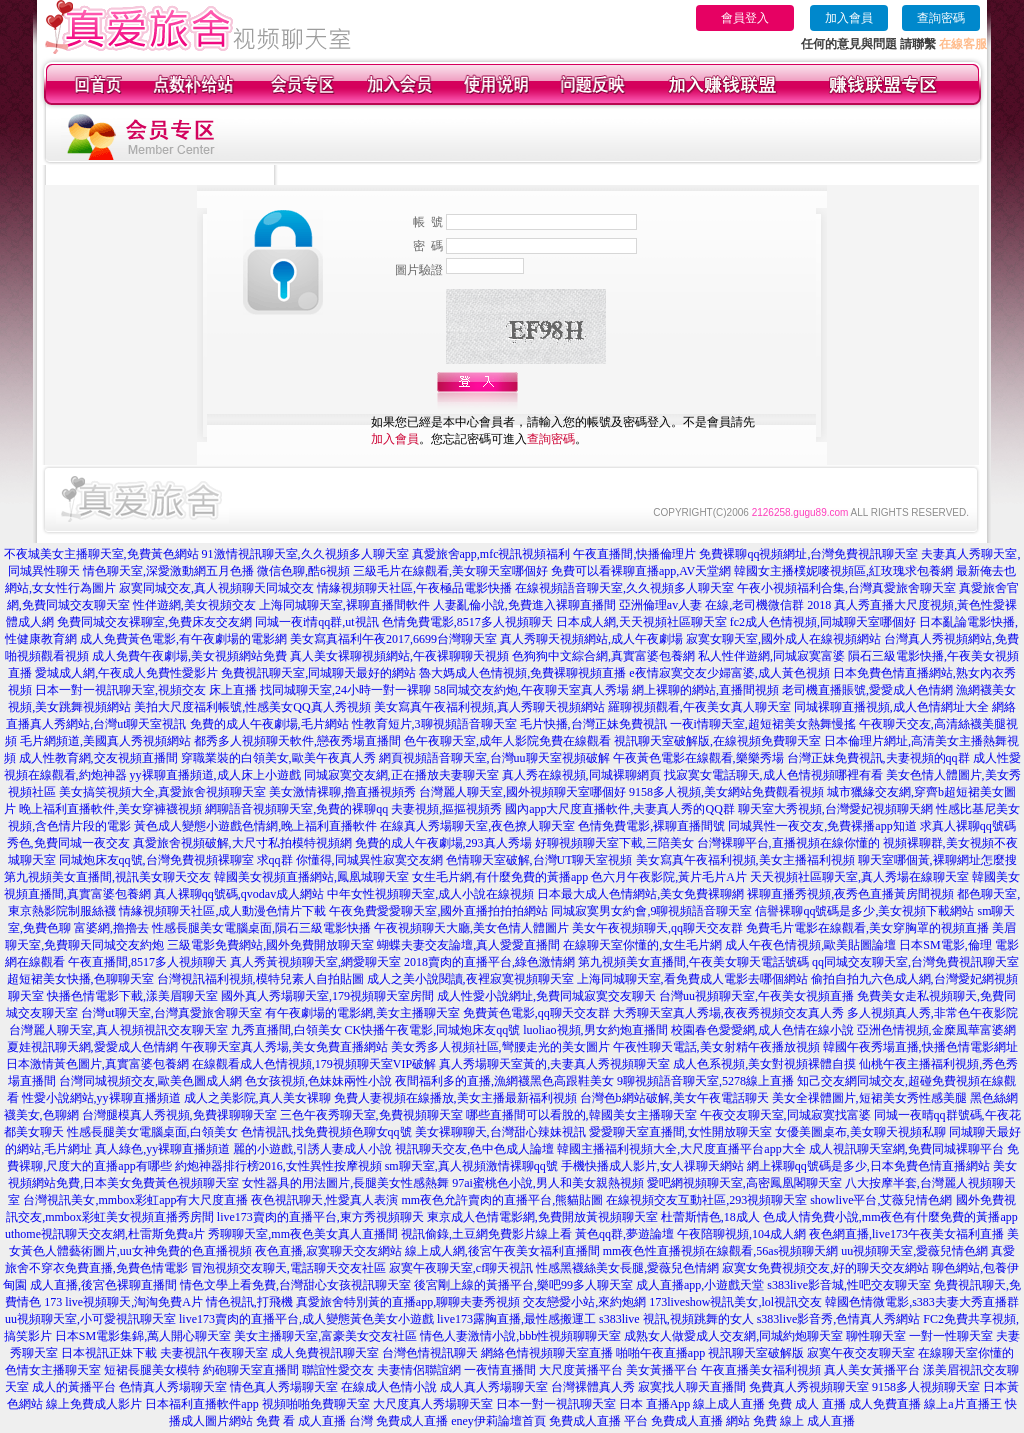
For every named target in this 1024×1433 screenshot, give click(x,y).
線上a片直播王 (962, 1404)
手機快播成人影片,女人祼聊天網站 (652, 1166)
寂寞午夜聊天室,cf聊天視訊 (461, 1268)
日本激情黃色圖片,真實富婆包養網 (97, 1064)
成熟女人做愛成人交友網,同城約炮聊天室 (733, 1336)
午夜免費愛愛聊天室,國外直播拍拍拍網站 (438, 911)
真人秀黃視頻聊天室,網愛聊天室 (315, 962)
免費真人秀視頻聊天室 (809, 1387)
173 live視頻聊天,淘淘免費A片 (123, 1302)
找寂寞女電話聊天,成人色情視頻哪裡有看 (773, 775)
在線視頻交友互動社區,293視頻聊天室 (706, 1200)
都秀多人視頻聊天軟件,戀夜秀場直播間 (297, 741)
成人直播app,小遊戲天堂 (700, 1285)
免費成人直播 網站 (700, 1421)
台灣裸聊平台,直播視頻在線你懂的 (788, 843)
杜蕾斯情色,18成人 (710, 1217)
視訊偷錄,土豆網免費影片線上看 (486, 1234)
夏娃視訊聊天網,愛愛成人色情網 (92, 1047)
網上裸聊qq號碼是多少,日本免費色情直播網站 (868, 1166)
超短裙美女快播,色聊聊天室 (80, 979)
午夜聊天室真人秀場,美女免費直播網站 (284, 1047)
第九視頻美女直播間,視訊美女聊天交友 (107, 877)
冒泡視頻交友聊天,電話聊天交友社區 (288, 1268)
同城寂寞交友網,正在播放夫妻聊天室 (401, 775)
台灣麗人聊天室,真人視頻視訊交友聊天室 (118, 1030)
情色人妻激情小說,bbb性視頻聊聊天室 (520, 1336)
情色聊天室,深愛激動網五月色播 (168, 571)
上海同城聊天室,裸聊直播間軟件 (344, 605)
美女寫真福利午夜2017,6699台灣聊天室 (393, 639)
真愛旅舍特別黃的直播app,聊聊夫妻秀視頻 (408, 1302)
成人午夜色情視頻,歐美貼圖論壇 (810, 945)
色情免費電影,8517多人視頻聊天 (467, 622)
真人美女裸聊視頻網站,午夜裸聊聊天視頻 (399, 656)
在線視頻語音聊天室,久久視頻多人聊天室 (624, 588)
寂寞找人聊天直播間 (692, 1387)
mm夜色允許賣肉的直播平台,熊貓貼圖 (502, 1200)
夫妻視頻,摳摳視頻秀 (446, 809)
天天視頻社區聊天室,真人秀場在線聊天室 (859, 877)
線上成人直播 (729, 1404)
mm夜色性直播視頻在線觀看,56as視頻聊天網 (721, 1251)
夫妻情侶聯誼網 (419, 1370)
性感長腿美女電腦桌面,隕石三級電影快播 (261, 928)
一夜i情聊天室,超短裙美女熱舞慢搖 (763, 724)
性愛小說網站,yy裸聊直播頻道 (101, 1098)
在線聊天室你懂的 (966, 1353)
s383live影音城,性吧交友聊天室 (849, 1285)
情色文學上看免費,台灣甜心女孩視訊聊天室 (295, 1285)
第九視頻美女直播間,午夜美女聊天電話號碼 (693, 962)
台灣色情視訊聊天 (430, 1353)
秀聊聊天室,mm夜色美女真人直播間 (303, 1234)
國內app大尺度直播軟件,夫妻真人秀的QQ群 (620, 809)
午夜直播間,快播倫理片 (634, 554)
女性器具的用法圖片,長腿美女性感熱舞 (345, 1183)
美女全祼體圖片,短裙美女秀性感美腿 (869, 1098)
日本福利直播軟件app (201, 1404)
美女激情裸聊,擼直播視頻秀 (342, 792)
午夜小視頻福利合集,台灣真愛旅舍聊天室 (846, 588)
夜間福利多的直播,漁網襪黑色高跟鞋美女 (504, 1081)
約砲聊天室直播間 (251, 1370)
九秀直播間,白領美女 (286, 1030)
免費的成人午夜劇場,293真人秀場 (443, 843)
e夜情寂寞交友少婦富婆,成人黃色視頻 (729, 673)
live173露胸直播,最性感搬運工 (516, 1319)
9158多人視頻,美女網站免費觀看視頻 (726, 792)
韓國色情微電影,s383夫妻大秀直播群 (922, 1302)
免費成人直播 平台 (598, 1421)
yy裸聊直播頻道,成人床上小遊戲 (215, 775)
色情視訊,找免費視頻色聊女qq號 (326, 1132)
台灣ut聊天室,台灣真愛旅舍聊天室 (171, 1013)
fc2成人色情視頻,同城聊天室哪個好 (823, 622)
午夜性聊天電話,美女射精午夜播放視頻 (716, 1047)
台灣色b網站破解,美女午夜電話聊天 (674, 1098)
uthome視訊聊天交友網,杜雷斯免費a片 (105, 1234)
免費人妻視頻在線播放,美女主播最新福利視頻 (455, 1098)
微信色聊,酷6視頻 (303, 571)
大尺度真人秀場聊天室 (433, 1404)
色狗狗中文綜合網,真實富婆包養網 (603, 656)
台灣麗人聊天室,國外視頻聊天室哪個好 (522, 792)
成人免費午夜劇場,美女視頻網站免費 (189, 656)
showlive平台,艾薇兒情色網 (881, 1200)
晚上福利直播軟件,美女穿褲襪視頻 (110, 809)
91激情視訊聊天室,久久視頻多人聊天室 (305, 554)
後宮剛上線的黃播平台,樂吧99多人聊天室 (523, 1285)
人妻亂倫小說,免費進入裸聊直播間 (524, 605)
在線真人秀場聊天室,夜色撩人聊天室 (477, 826)
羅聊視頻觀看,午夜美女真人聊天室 (699, 707)
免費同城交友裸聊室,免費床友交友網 (154, 622)
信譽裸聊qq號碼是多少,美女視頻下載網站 (864, 911)
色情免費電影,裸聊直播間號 (651, 826)
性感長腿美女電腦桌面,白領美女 (152, 1132)
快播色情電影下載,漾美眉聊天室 (132, 996)
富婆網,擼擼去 (111, 928)
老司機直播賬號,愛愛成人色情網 (867, 690)
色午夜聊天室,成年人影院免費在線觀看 (507, 741)
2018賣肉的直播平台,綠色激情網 (489, 962)
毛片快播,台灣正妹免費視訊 (593, 724)
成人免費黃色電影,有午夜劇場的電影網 (183, 639)
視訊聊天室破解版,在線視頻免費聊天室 (717, 741)
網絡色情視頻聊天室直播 (547, 1353)
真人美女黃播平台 (872, 1370)
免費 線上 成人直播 (804, 1421)
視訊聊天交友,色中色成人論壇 (474, 1149)
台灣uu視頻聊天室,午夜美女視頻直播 (756, 996)
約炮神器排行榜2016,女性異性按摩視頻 (278, 1166)
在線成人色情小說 (389, 1387)
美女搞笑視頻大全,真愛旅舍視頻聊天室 (162, 792)
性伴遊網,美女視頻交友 (194, 605)
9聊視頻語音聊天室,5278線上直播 (705, 1081)
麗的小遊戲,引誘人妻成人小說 (312, 1149)
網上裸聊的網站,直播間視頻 (705, 690)
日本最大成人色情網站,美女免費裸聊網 (640, 894)
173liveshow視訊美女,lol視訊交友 (735, 1302)
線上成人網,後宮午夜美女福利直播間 (502, 1251)
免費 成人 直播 (807, 1404)
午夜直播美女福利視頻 (761, 1370)
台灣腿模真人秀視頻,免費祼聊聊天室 (179, 1115)
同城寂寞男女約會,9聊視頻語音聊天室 (651, 911)
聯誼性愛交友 (338, 1370)
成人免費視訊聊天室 (325, 1353)
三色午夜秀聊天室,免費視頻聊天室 (371, 1115)
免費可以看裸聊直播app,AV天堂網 (641, 571)
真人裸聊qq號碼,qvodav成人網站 (239, 894)
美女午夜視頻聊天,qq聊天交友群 (657, 928)
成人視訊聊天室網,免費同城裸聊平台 (906, 1149)
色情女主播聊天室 (53, 1370)
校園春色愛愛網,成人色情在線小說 (762, 1030)
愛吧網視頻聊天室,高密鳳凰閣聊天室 (744, 1183)
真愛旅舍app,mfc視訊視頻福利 (491, 554)
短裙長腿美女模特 (152, 1370)
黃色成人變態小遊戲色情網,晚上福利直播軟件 (255, 826)
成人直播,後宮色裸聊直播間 (103, 1285)
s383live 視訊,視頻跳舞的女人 (676, 1319)
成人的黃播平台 (74, 1387)
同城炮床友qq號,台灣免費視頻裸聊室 (156, 860)
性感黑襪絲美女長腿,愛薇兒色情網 (627, 1268)
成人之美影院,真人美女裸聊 (257, 1098)
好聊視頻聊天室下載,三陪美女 (614, 843)
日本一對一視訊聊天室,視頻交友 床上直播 (146, 690)
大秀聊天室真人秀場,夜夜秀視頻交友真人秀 (728, 1013)
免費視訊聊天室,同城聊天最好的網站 (318, 673)
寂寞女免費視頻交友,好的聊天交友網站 (825, 1268)
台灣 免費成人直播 (398, 1421)
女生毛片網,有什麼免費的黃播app (500, 877)
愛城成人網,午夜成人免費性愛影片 (126, 673)
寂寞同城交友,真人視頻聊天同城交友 (216, 588)
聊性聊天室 (876, 1336)
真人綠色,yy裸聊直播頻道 (162, 1149)
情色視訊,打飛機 (249, 1302)
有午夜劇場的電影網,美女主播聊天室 (362, 1013)
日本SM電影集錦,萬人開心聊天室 (143, 1336)
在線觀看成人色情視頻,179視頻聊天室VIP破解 (314, 1064)
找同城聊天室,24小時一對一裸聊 (345, 690)
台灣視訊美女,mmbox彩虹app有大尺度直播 (135, 1200)
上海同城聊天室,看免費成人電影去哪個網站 (692, 979)
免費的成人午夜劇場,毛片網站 (269, 724)
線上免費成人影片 (94, 1404)
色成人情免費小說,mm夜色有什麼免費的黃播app (890, 1217)
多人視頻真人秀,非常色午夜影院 (932, 1013)
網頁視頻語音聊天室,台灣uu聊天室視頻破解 (494, 758)
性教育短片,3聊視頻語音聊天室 (434, 724)
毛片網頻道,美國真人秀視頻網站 (105, 741)
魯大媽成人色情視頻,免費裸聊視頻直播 (522, 673)
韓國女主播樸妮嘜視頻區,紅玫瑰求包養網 (843, 571)
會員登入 (745, 18)
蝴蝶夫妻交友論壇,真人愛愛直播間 (468, 945)
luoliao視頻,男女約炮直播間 (595, 1030)
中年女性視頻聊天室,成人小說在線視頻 (430, 894)
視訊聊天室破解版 (756, 1353)
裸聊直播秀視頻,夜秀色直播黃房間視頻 (850, 894)
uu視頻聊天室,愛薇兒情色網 (914, 1251)
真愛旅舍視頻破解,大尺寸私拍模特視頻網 (242, 843)
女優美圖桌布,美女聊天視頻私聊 (860, 1132)
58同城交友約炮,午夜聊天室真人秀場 (531, 690)
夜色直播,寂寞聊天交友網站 (328, 1251)
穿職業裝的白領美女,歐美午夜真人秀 (278, 758)
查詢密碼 (941, 18)
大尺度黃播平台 (581, 1370)
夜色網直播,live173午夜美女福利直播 (906, 1234)
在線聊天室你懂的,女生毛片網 (642, 945)
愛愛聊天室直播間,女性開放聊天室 (680, 1132)
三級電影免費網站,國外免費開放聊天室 (270, 945)
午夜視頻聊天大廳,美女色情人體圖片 (471, 928)
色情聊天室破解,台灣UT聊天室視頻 (539, 860)
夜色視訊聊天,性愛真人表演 (324, 1200)
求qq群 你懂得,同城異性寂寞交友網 (350, 860)
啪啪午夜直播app (660, 1353)
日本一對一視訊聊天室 (556, 1404)
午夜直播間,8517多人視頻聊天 (147, 962)
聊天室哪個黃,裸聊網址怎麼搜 (937, 860)
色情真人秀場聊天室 (173, 1387)
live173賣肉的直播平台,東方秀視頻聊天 (320, 1217)
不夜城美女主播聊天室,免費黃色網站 (101, 554)
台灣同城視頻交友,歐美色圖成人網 (150, 1081)
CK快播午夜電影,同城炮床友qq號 (433, 1030)
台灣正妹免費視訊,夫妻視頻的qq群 (878, 758)
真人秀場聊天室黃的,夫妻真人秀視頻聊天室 (554, 1064)
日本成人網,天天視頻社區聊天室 (641, 622)
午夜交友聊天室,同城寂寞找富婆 (785, 1115)
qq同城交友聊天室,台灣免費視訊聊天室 (915, 962)
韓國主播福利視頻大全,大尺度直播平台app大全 (681, 1149)
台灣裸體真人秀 (593, 1387)
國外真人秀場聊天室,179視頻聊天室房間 (327, 996)
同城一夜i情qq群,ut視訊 (317, 622)
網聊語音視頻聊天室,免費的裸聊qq (296, 809)
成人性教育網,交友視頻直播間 (98, 758)
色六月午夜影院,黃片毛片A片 (669, 877)
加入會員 (849, 18)
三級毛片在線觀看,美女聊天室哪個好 (450, 571)
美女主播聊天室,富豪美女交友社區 (325, 1336)
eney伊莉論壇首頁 (498, 1421)
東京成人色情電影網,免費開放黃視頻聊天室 (542, 1217)
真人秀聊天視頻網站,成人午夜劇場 (591, 639)
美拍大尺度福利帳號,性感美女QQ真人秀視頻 (252, 707)
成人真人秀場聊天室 (494, 1387)
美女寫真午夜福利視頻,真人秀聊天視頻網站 (489, 707)
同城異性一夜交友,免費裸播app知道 (822, 826)
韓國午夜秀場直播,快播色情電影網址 (920, 1047)
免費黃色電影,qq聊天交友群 (536, 1013)
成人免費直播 (885, 1404)
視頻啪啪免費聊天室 (316, 1404)
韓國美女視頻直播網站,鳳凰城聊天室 (311, 877)
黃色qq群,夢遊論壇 (624, 1234)
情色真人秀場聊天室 (284, 1387)
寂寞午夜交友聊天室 (861, 1353)
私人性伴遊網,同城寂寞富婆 (771, 656)
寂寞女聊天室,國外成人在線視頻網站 (783, 639)
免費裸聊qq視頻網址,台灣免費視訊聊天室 (808, 554)
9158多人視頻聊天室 (926, 1387)
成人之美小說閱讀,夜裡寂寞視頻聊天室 (470, 979)
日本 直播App (655, 1404)
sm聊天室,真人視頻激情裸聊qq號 (471, 1166)
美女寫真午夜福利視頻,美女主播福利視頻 (745, 860)
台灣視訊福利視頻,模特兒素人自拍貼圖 (260, 979)
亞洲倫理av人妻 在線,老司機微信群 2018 (725, 605)
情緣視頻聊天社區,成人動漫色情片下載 (222, 911)
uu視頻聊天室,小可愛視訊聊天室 (90, 1319)
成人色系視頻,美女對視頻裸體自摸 (764, 1064)
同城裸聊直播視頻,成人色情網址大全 (891, 707)
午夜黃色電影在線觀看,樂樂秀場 (698, 758)
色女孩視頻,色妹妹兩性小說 (318, 1081)
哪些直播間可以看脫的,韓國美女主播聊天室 (581, 1115)
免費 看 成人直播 (301, 1421)
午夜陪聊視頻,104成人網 (741, 1234)
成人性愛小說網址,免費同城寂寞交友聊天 (546, 996)
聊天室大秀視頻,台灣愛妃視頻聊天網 (835, 809)
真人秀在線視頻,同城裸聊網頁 (581, 775)
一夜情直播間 (500, 1370)
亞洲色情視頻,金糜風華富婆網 (936, 1030)
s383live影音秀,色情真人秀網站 (839, 1319)
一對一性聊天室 (951, 1336)
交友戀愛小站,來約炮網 (584, 1302)
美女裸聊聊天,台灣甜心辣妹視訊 (500, 1132)
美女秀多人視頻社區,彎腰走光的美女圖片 (500, 1047)
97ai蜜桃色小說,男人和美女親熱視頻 (548, 1183)
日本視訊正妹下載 (109, 1353)
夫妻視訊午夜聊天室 (214, 1353)
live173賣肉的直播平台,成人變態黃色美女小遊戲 (306, 1319)
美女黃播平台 (662, 1370)
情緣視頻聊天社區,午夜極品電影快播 (414, 588)
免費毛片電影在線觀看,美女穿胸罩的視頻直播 (867, 928)
